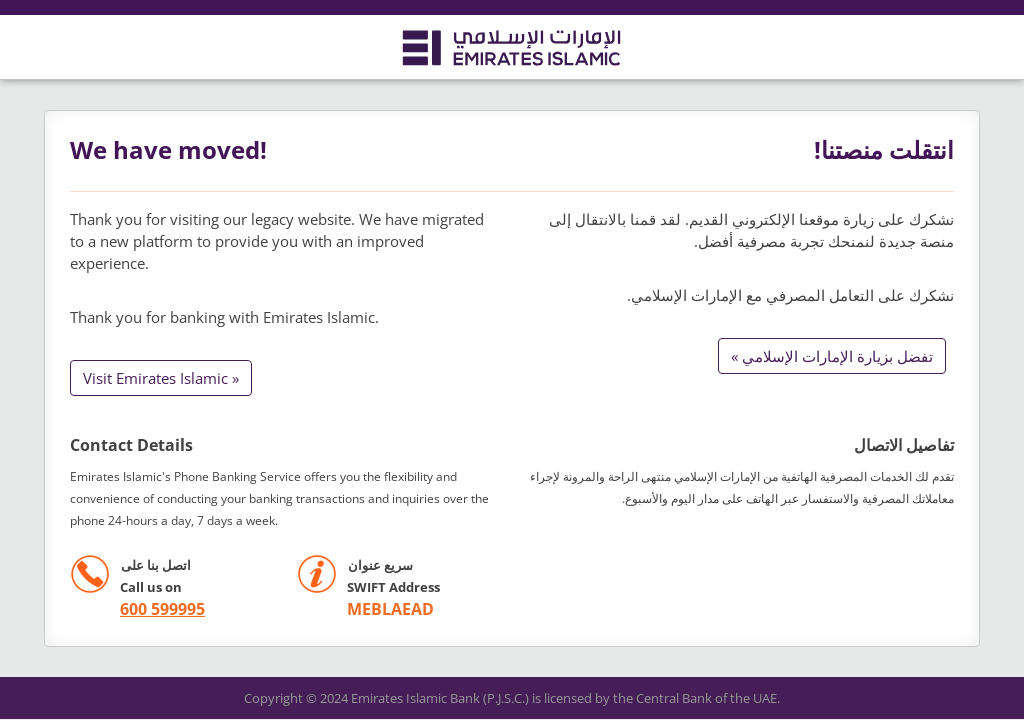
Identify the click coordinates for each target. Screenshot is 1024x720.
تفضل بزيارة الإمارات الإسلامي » (832, 356)
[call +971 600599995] (137, 609)
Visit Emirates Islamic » (161, 378)
